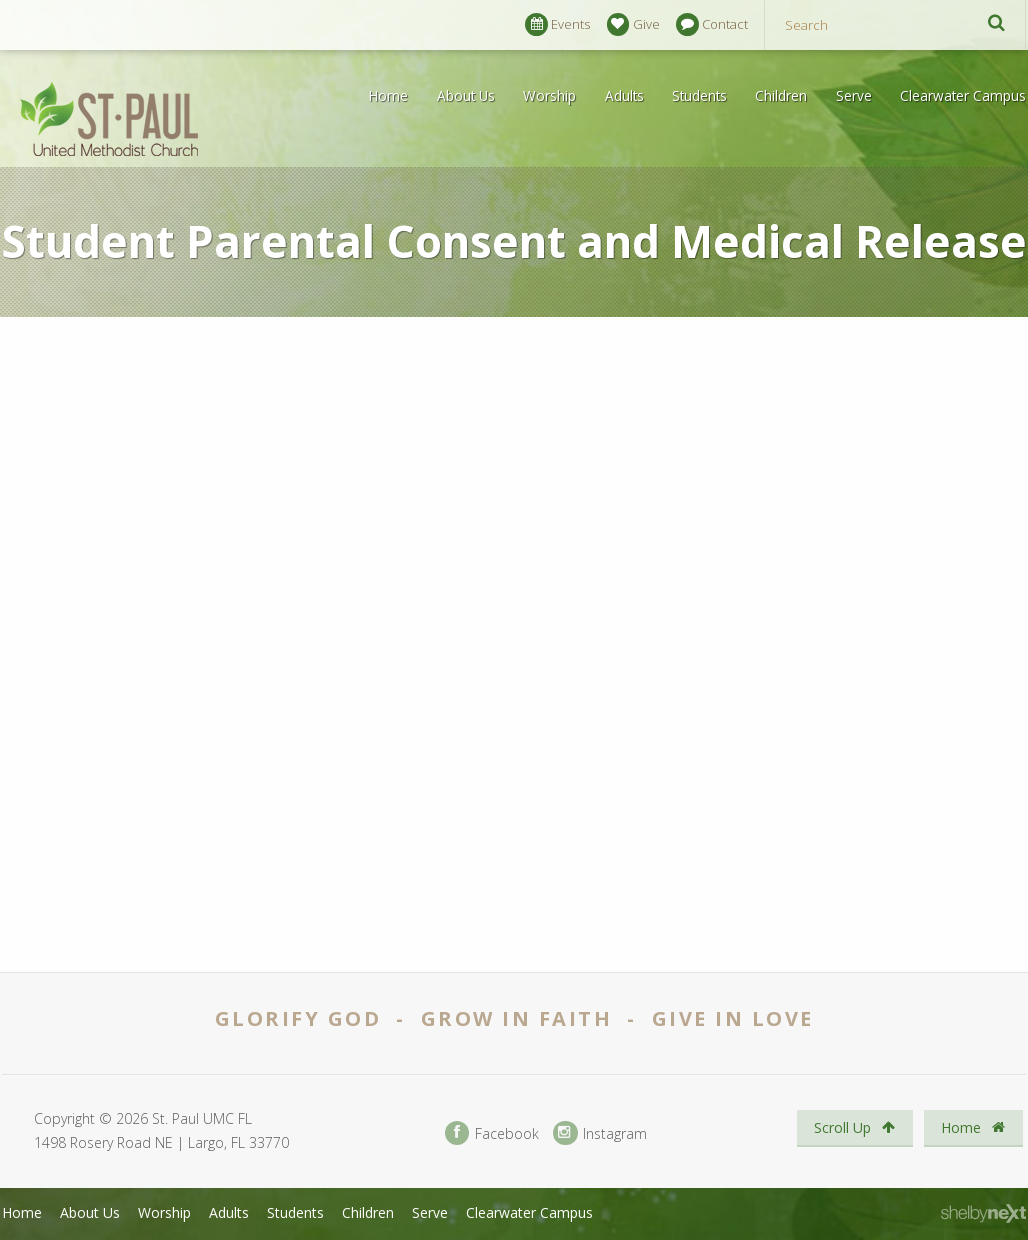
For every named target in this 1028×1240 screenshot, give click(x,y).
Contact (712, 24)
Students (699, 95)
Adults (624, 95)
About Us (466, 95)
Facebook (492, 1133)
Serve (854, 95)
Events (557, 24)
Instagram (600, 1133)
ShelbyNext (983, 1214)
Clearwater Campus (963, 95)
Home (388, 95)
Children (781, 95)
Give (633, 24)
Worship (549, 95)
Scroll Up (854, 1127)
